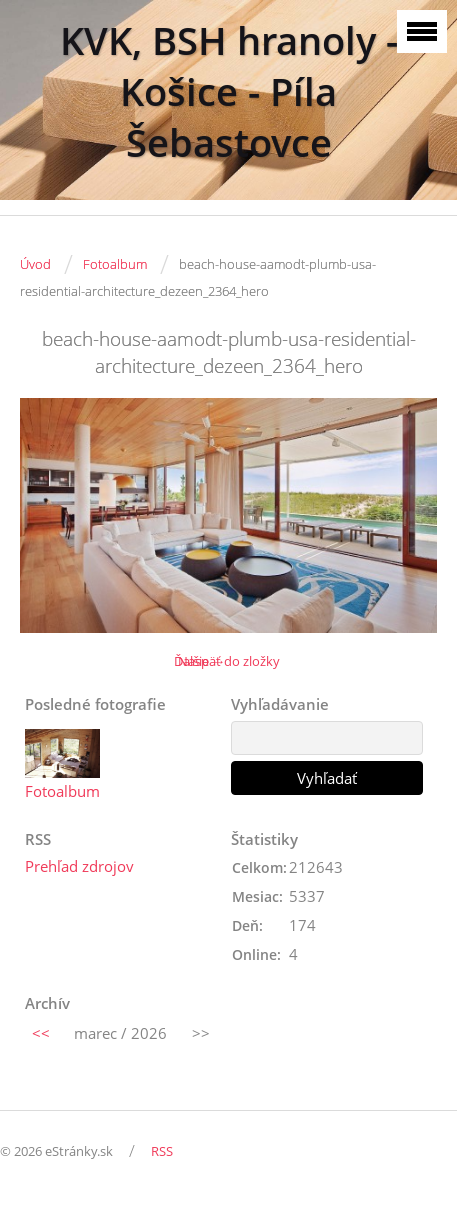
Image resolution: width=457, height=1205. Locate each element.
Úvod (35, 264)
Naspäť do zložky (229, 661)
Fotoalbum (115, 264)
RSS (162, 1151)
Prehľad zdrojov (79, 866)
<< (41, 1033)
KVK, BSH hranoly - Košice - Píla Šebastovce (229, 91)
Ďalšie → (199, 661)
